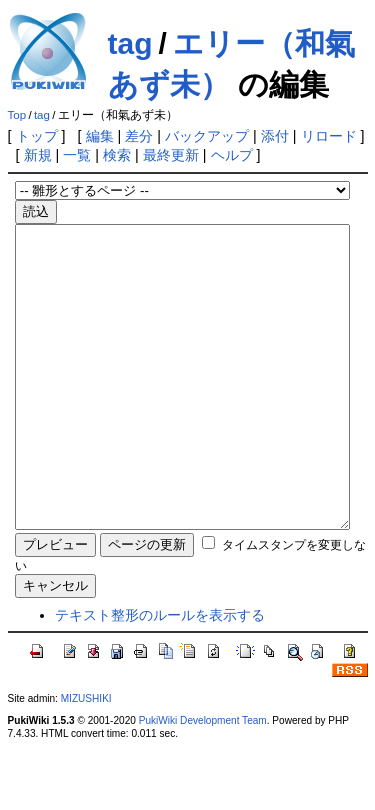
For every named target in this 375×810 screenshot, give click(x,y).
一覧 (77, 155)
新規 (38, 155)
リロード (329, 136)
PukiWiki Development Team (203, 780)
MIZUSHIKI (86, 758)
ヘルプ (232, 155)
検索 (117, 155)
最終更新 (171, 155)
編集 (100, 136)
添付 (275, 136)
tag (130, 43)
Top (17, 115)
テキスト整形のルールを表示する (160, 675)
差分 (139, 136)
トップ (37, 136)
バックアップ (207, 136)
